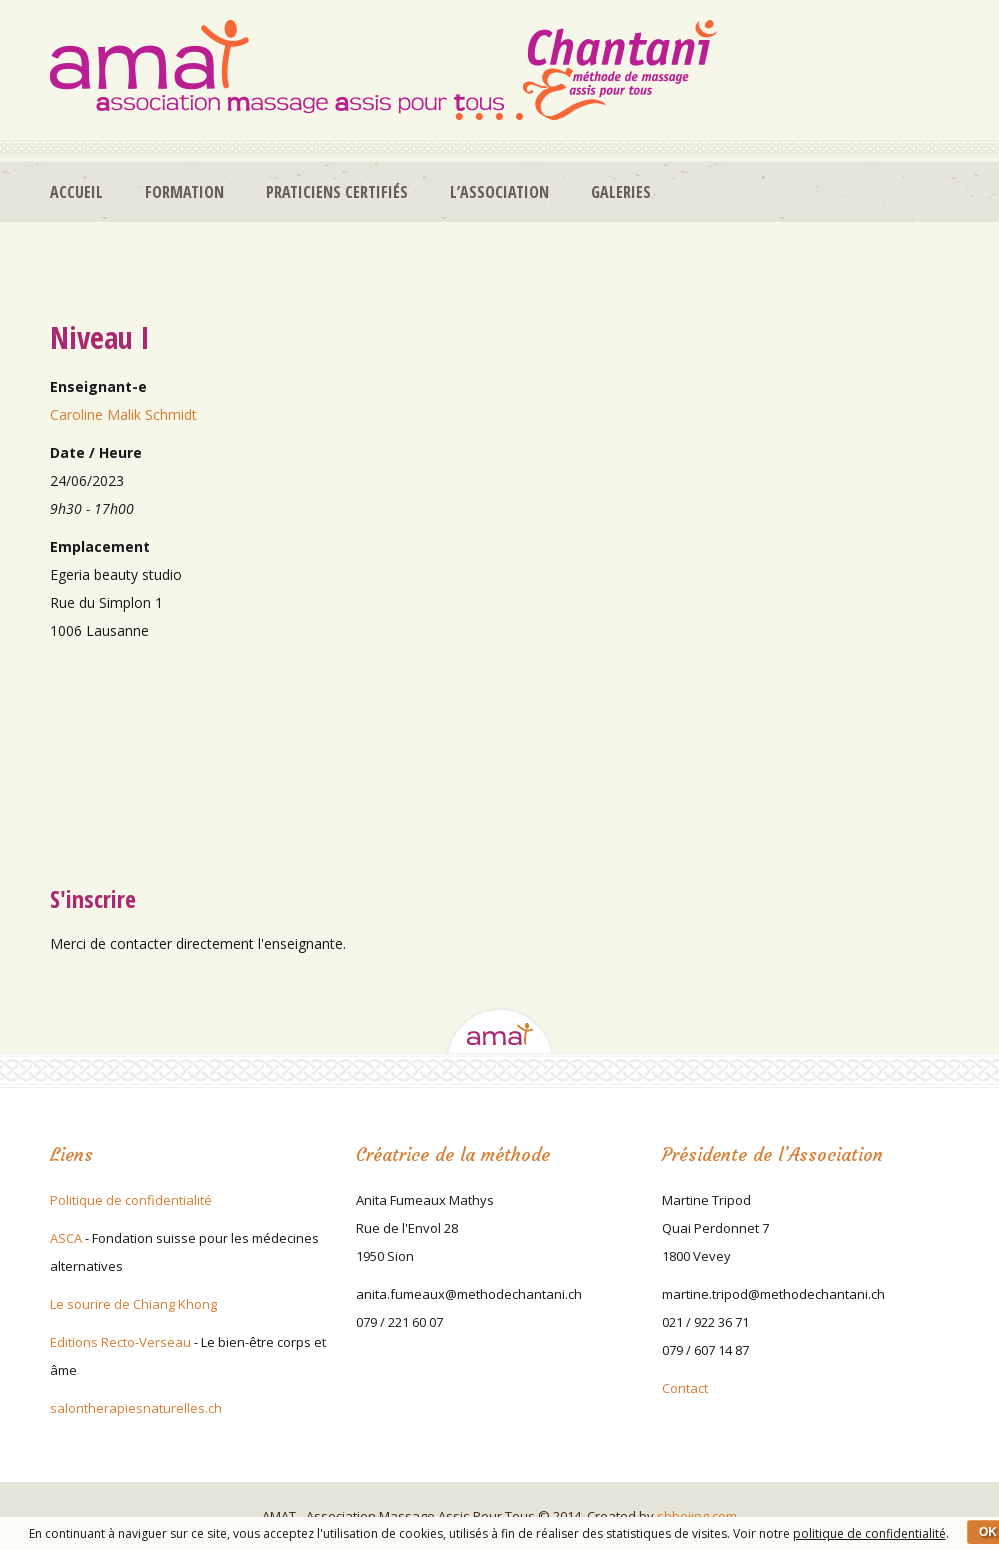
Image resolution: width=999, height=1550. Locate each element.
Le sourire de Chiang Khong (133, 1304)
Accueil (76, 192)
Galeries (621, 192)
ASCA (66, 1238)
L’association (499, 192)
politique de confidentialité (869, 1533)
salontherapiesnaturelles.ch (136, 1408)
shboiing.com (697, 1516)
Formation (184, 192)
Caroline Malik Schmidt (123, 414)
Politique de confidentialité (131, 1200)
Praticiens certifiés (337, 192)
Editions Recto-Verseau (120, 1342)
